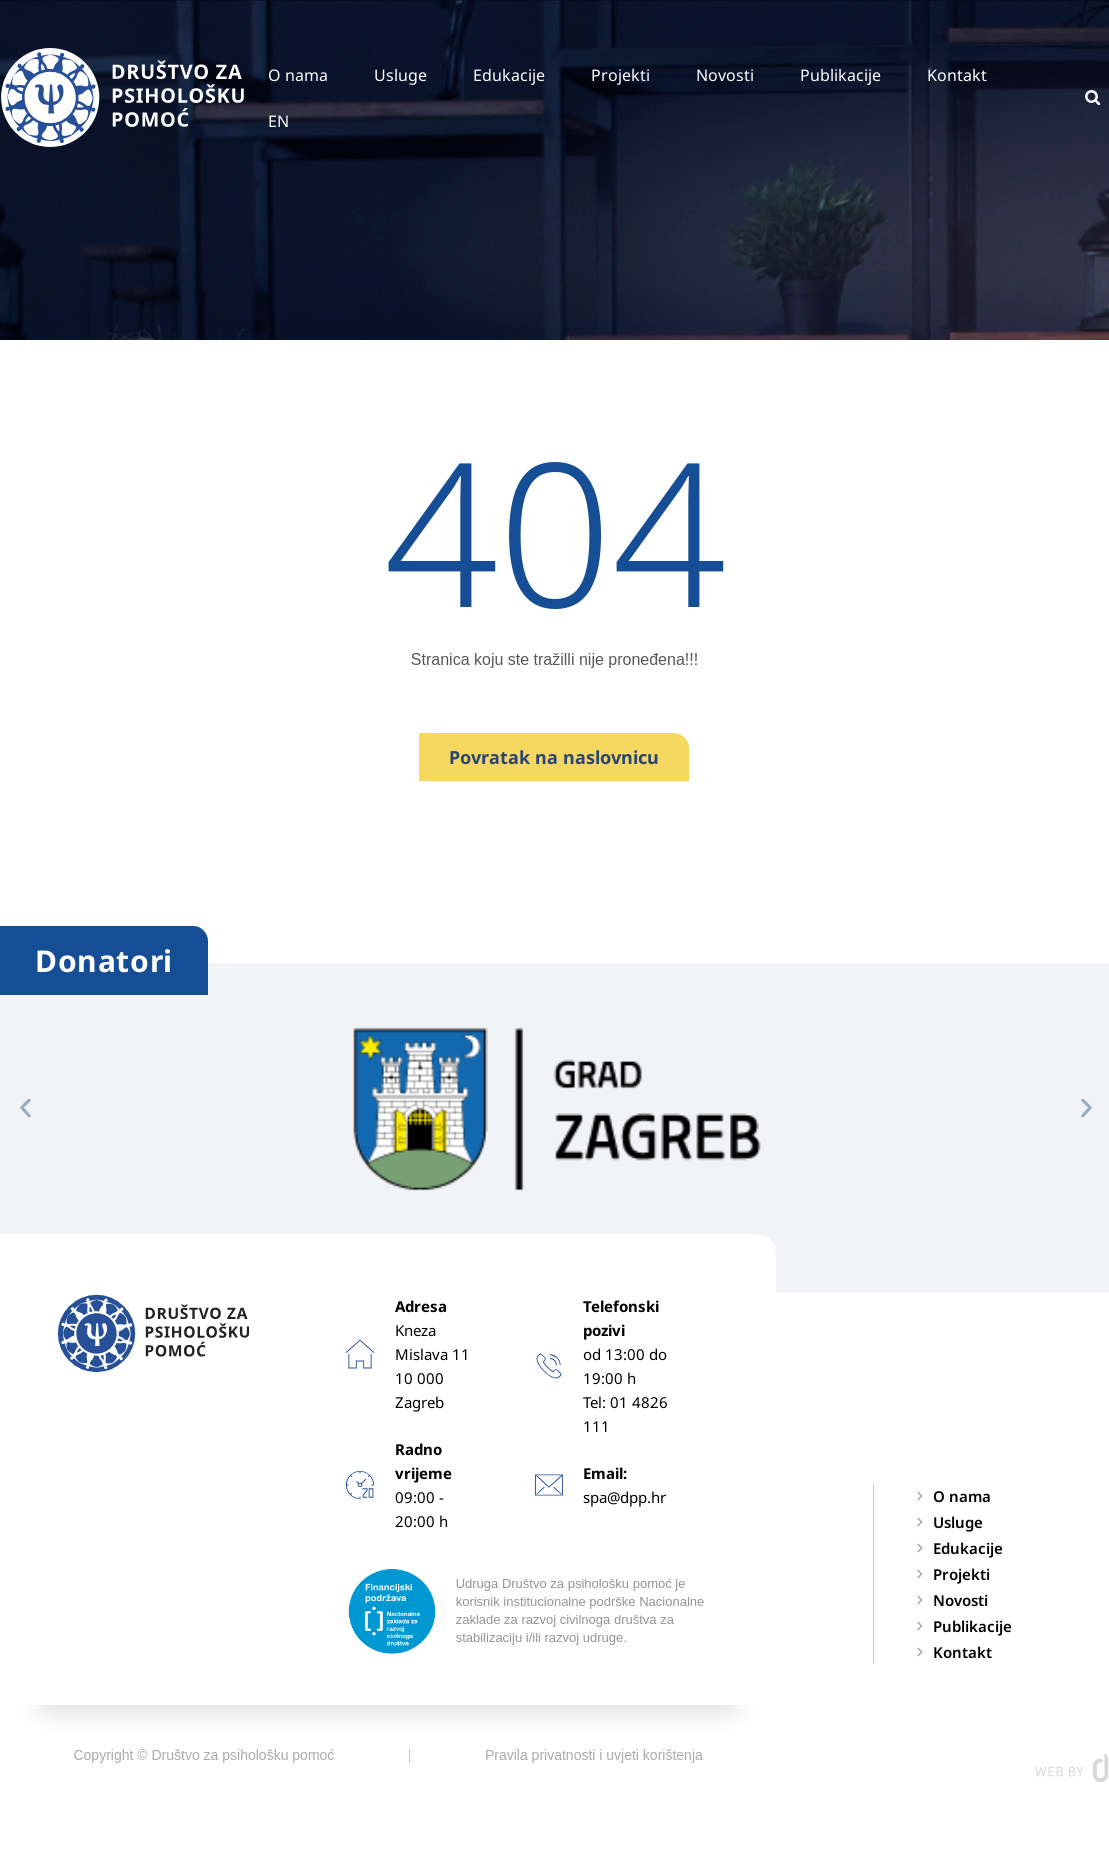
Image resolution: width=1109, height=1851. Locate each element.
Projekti (620, 75)
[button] (25, 1107)
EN (278, 121)
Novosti (725, 75)
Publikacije (840, 75)
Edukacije (509, 75)
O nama (298, 75)
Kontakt (957, 75)
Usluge (400, 75)
